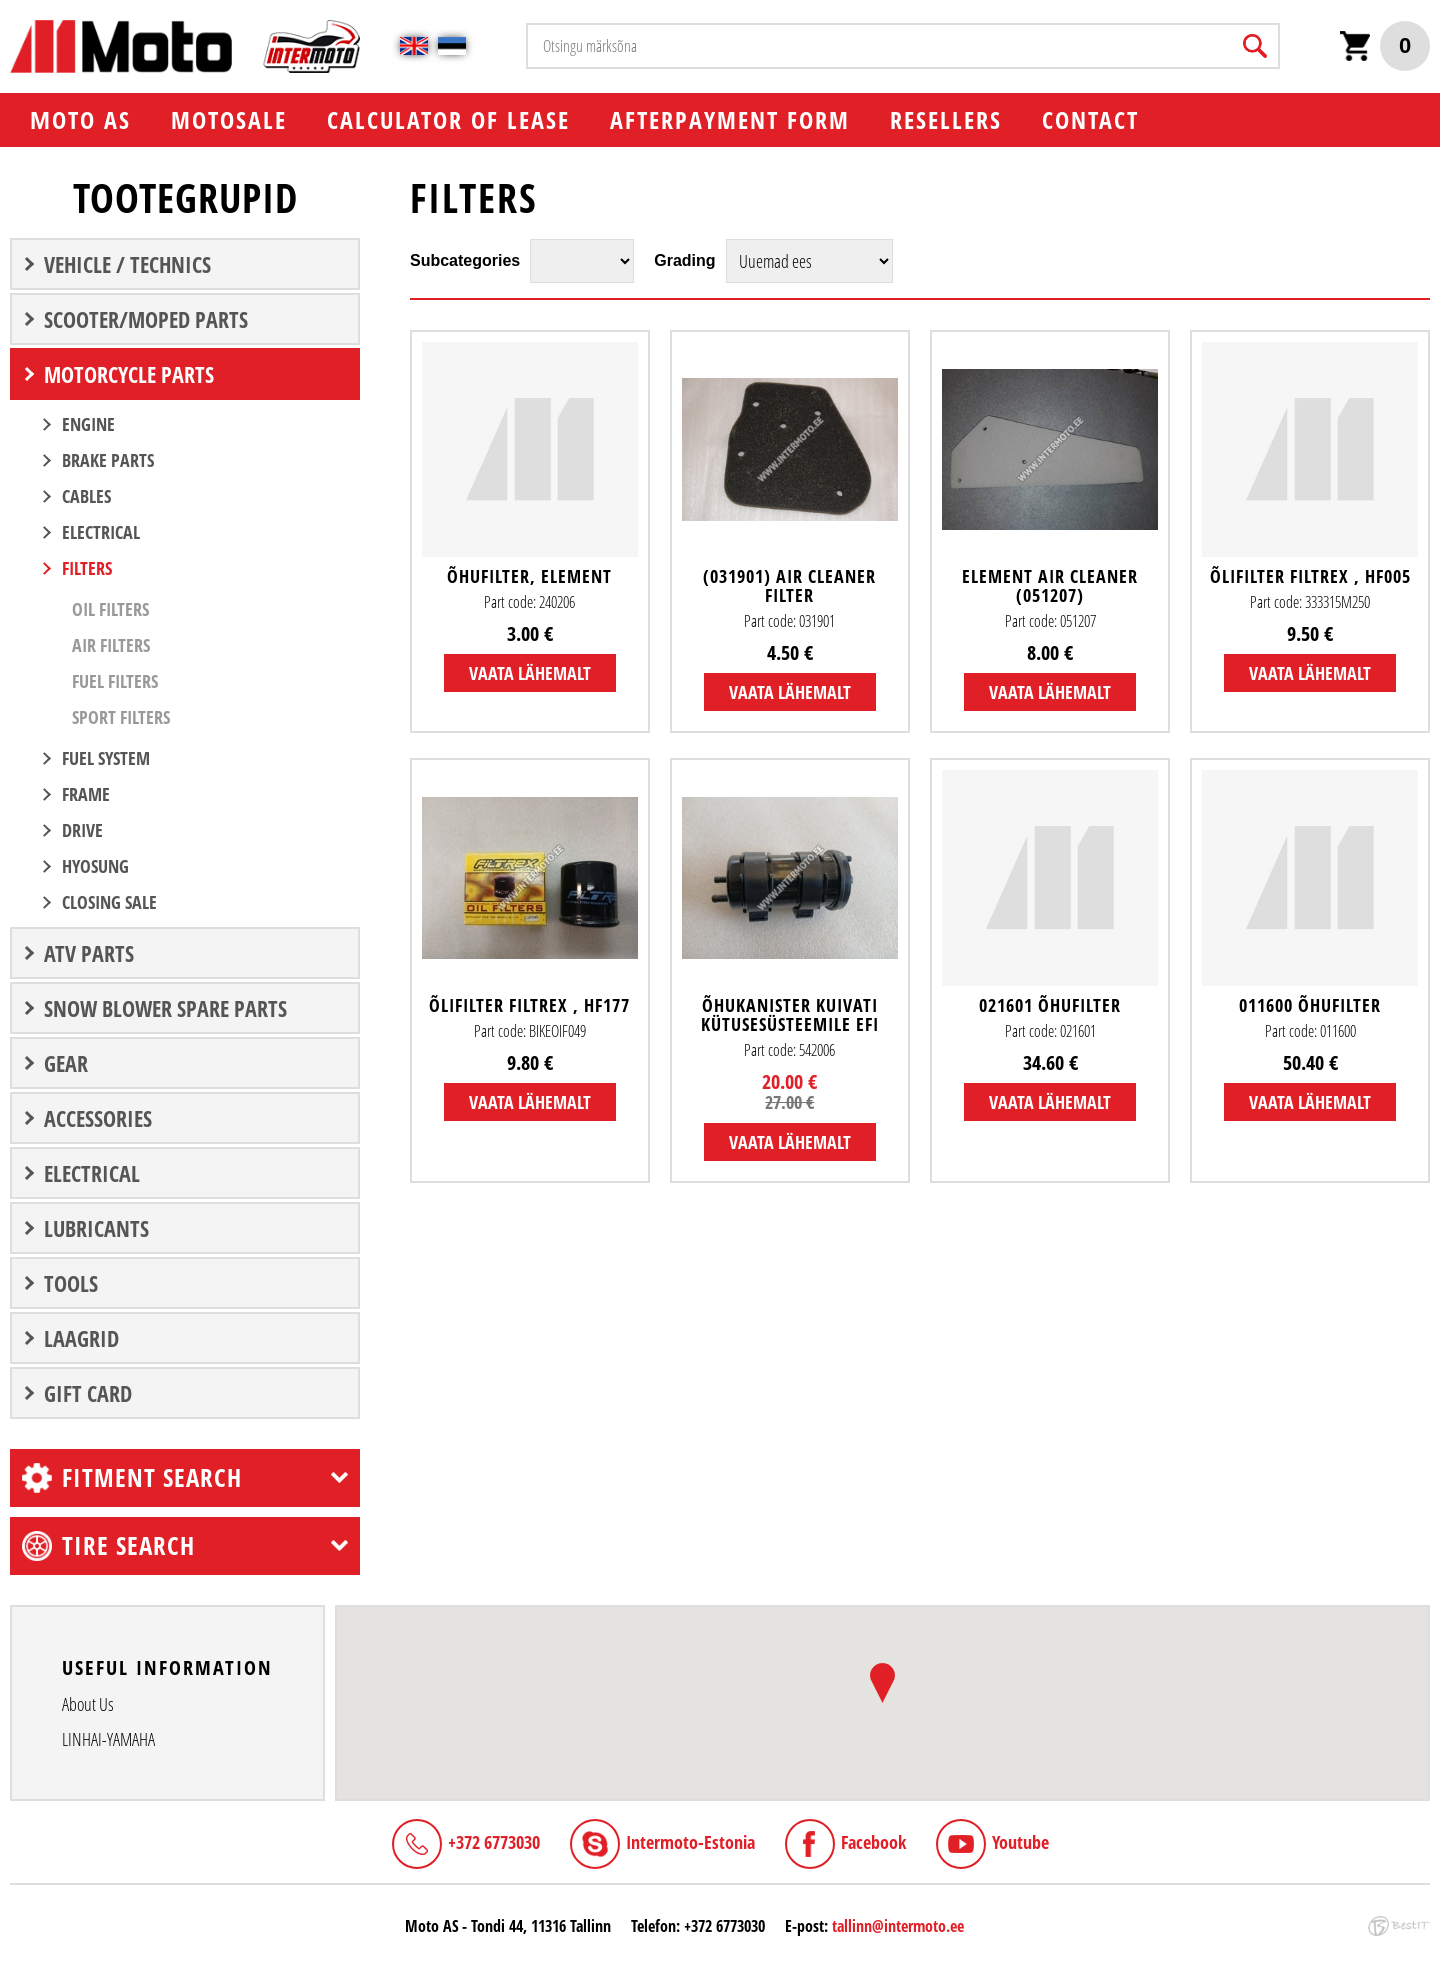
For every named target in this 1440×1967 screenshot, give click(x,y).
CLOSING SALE (109, 902)
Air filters (111, 645)
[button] (882, 1683)
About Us (88, 1704)
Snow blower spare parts (165, 1008)
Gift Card (88, 1393)
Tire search (128, 1545)
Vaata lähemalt (530, 673)
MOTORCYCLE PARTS (129, 374)
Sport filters (121, 717)
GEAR (66, 1063)
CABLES (86, 496)
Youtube (1020, 1842)
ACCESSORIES (98, 1118)
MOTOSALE (229, 119)
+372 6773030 (494, 1842)
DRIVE (82, 830)
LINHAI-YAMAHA (108, 1739)
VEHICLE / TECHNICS (127, 264)
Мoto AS (80, 119)
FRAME (86, 794)
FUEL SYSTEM (106, 758)
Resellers (946, 119)
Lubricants (96, 1228)
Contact (1090, 119)
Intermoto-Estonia (690, 1842)
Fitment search (152, 1477)
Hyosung (95, 866)
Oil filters (110, 609)
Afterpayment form (730, 119)
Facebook (873, 1842)
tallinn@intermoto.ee (898, 1926)
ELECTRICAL (101, 532)
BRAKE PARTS (108, 460)
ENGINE (88, 424)
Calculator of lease (448, 119)
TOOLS (71, 1283)
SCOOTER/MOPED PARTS (146, 319)
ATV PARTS (89, 953)
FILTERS (87, 568)
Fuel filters (115, 681)
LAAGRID (81, 1338)
